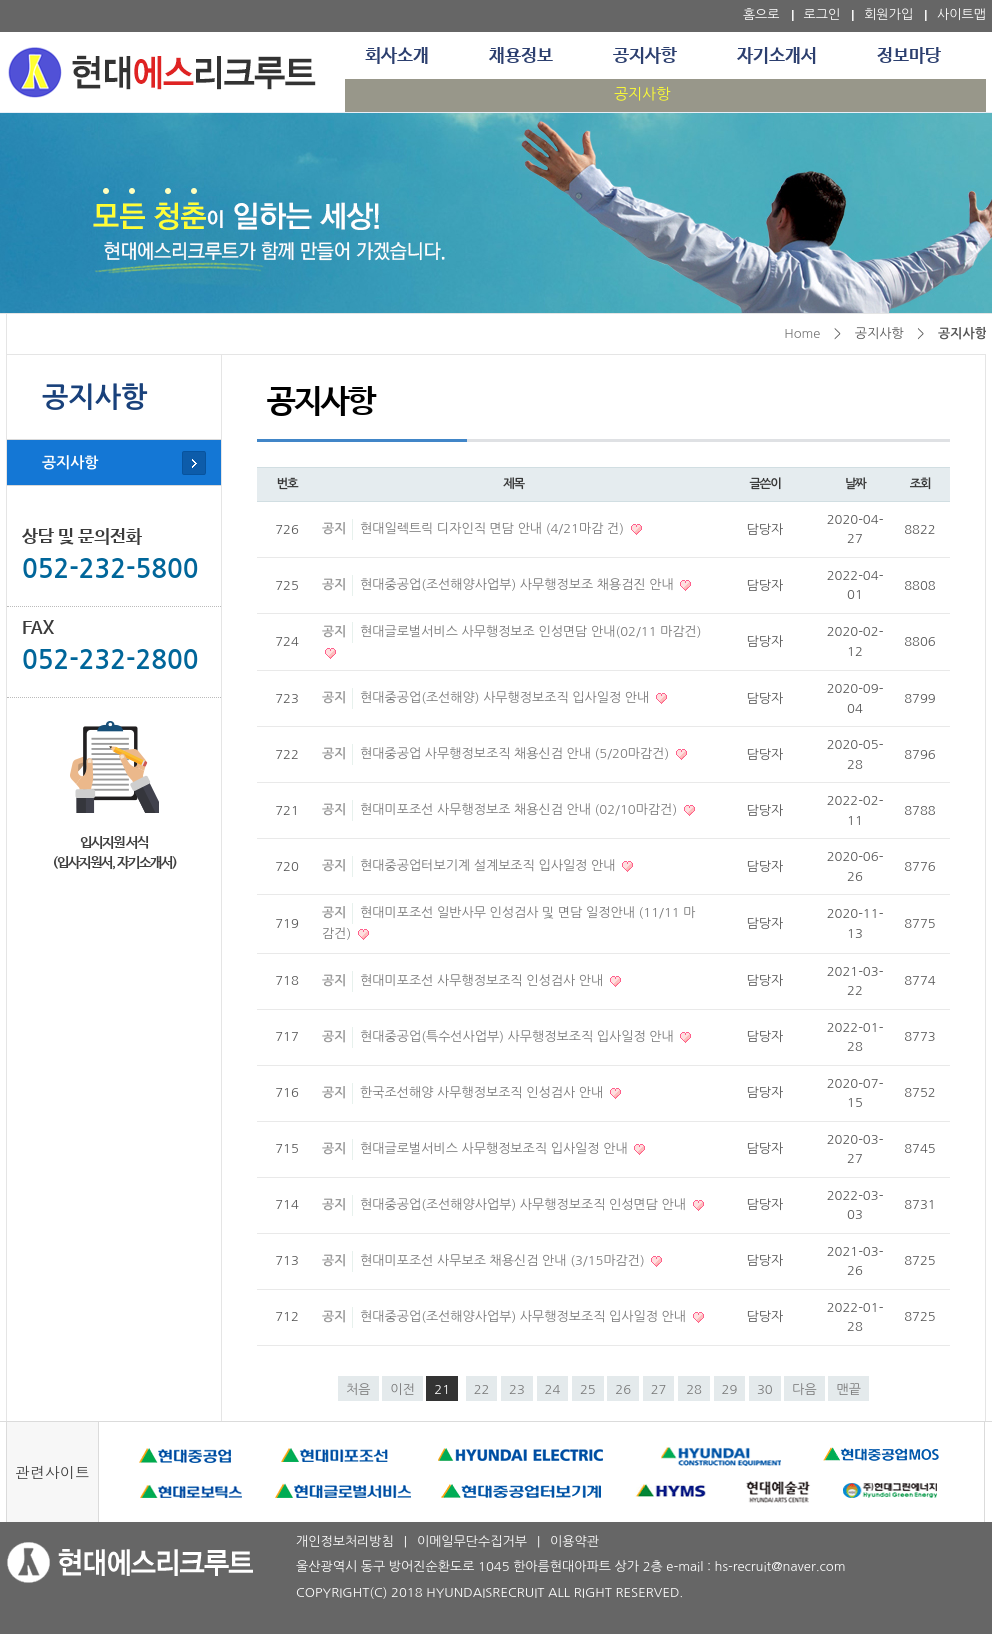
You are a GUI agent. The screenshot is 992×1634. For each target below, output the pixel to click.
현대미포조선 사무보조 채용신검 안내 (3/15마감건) (504, 1260)
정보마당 (909, 56)
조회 (920, 484)
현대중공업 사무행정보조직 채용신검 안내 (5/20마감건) (516, 753)
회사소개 (397, 56)
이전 (402, 1389)
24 (553, 1389)
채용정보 (521, 56)
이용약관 (574, 1541)
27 (659, 1389)
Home (802, 333)
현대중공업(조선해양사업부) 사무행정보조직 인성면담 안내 (525, 1204)
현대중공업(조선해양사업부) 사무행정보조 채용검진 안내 (518, 584)
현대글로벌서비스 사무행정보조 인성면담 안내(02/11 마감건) (530, 631)
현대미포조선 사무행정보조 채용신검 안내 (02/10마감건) (520, 809)
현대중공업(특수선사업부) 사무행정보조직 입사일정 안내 (518, 1036)
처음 (358, 1389)
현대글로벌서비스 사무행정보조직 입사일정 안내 (495, 1148)
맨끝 (848, 1389)
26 (623, 1389)
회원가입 (888, 14)
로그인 (822, 14)
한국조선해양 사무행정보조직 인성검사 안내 (483, 1092)
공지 (334, 528)
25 (588, 1389)
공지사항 (645, 56)
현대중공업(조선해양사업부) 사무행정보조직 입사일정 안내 (525, 1316)
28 (694, 1389)
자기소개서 (777, 56)
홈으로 (761, 14)
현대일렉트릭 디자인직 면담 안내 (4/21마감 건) (494, 528)
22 (482, 1389)
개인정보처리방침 (345, 1541)
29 (730, 1389)
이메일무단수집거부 (472, 1541)
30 (765, 1389)
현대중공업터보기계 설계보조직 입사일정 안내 (489, 865)
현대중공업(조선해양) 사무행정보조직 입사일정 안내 (506, 697)
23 (517, 1389)
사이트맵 (961, 14)
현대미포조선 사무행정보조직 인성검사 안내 (483, 980)
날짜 (855, 484)
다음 (804, 1389)
